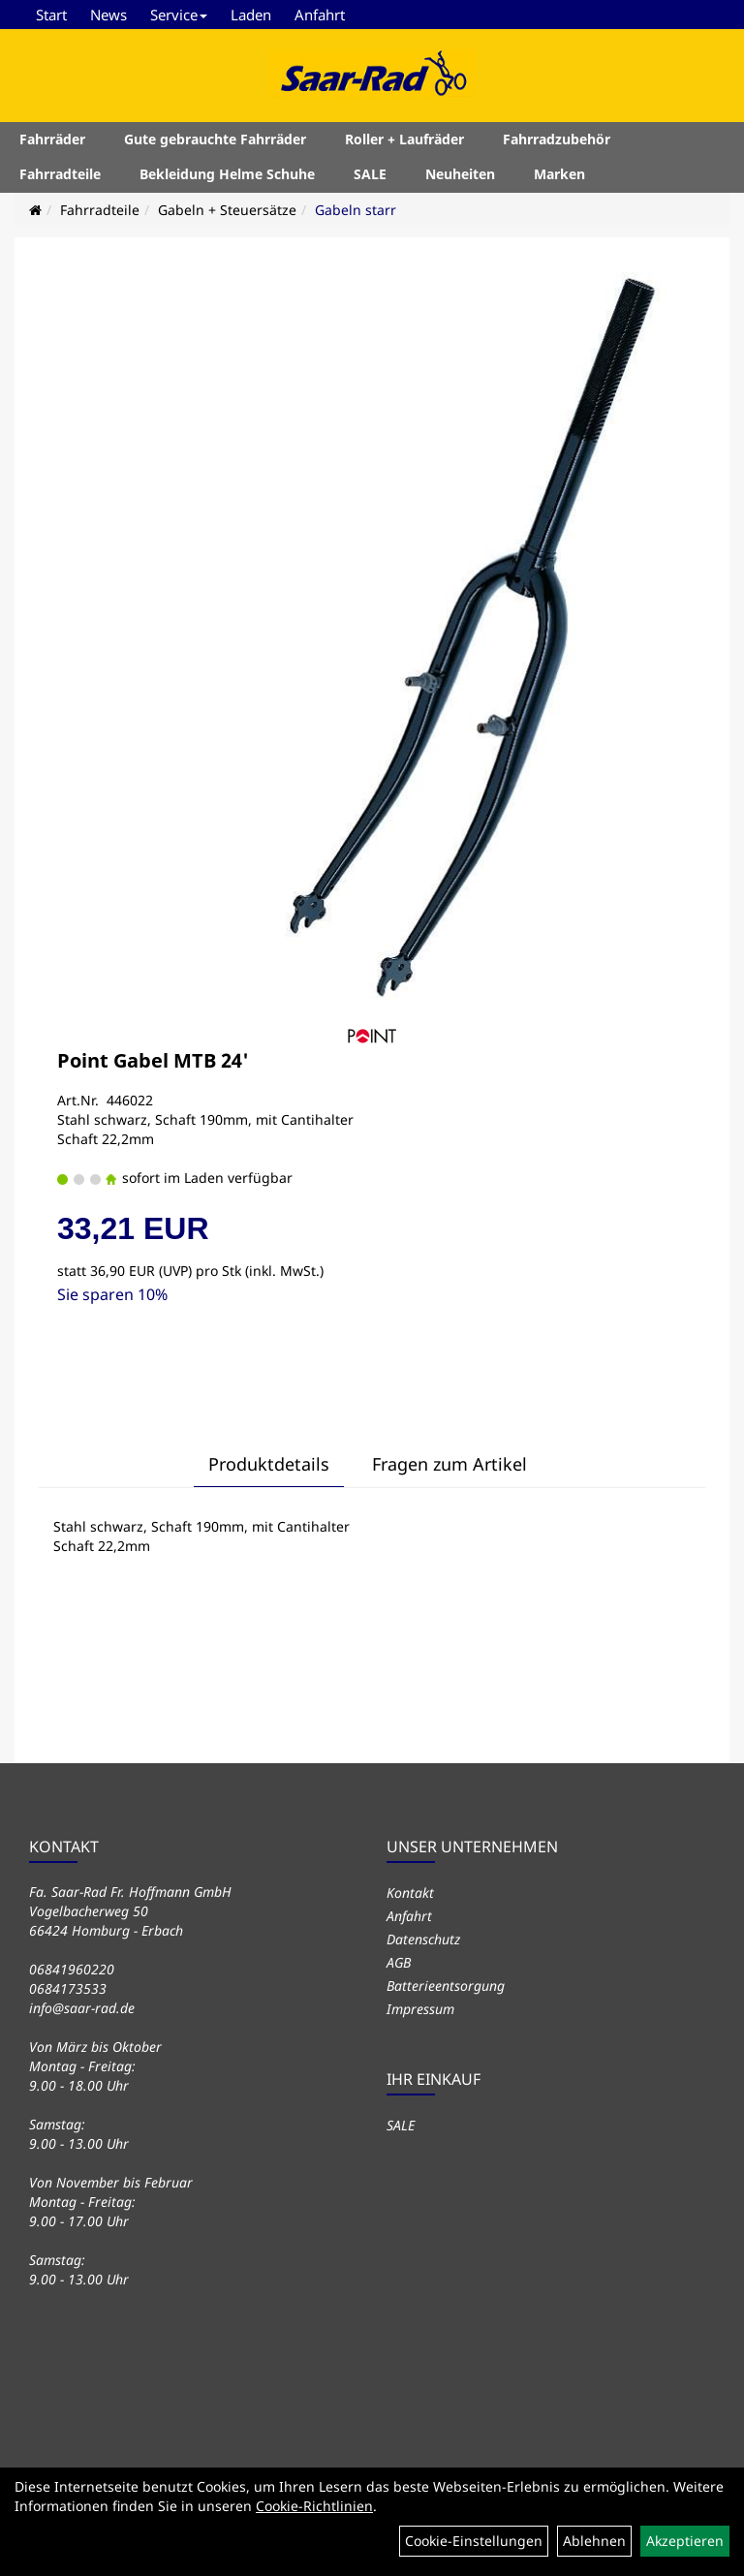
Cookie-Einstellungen (473, 2540)
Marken (559, 174)
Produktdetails (268, 1463)
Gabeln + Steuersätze (227, 210)
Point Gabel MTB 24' (153, 1060)
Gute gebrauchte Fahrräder (215, 139)
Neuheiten (460, 174)
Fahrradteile (60, 174)
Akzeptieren (685, 2540)
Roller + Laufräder (404, 139)
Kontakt (410, 1892)
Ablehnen (594, 2540)
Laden (251, 14)
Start (51, 14)
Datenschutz (423, 1939)
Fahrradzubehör (556, 139)
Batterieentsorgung (446, 1985)
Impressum (420, 2009)
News (108, 14)
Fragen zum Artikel (449, 1463)
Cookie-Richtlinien (314, 2506)
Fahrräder (52, 139)
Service (178, 14)
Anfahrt (319, 14)
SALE (370, 174)
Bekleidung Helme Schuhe (227, 174)
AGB (399, 1962)
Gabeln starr (355, 210)
